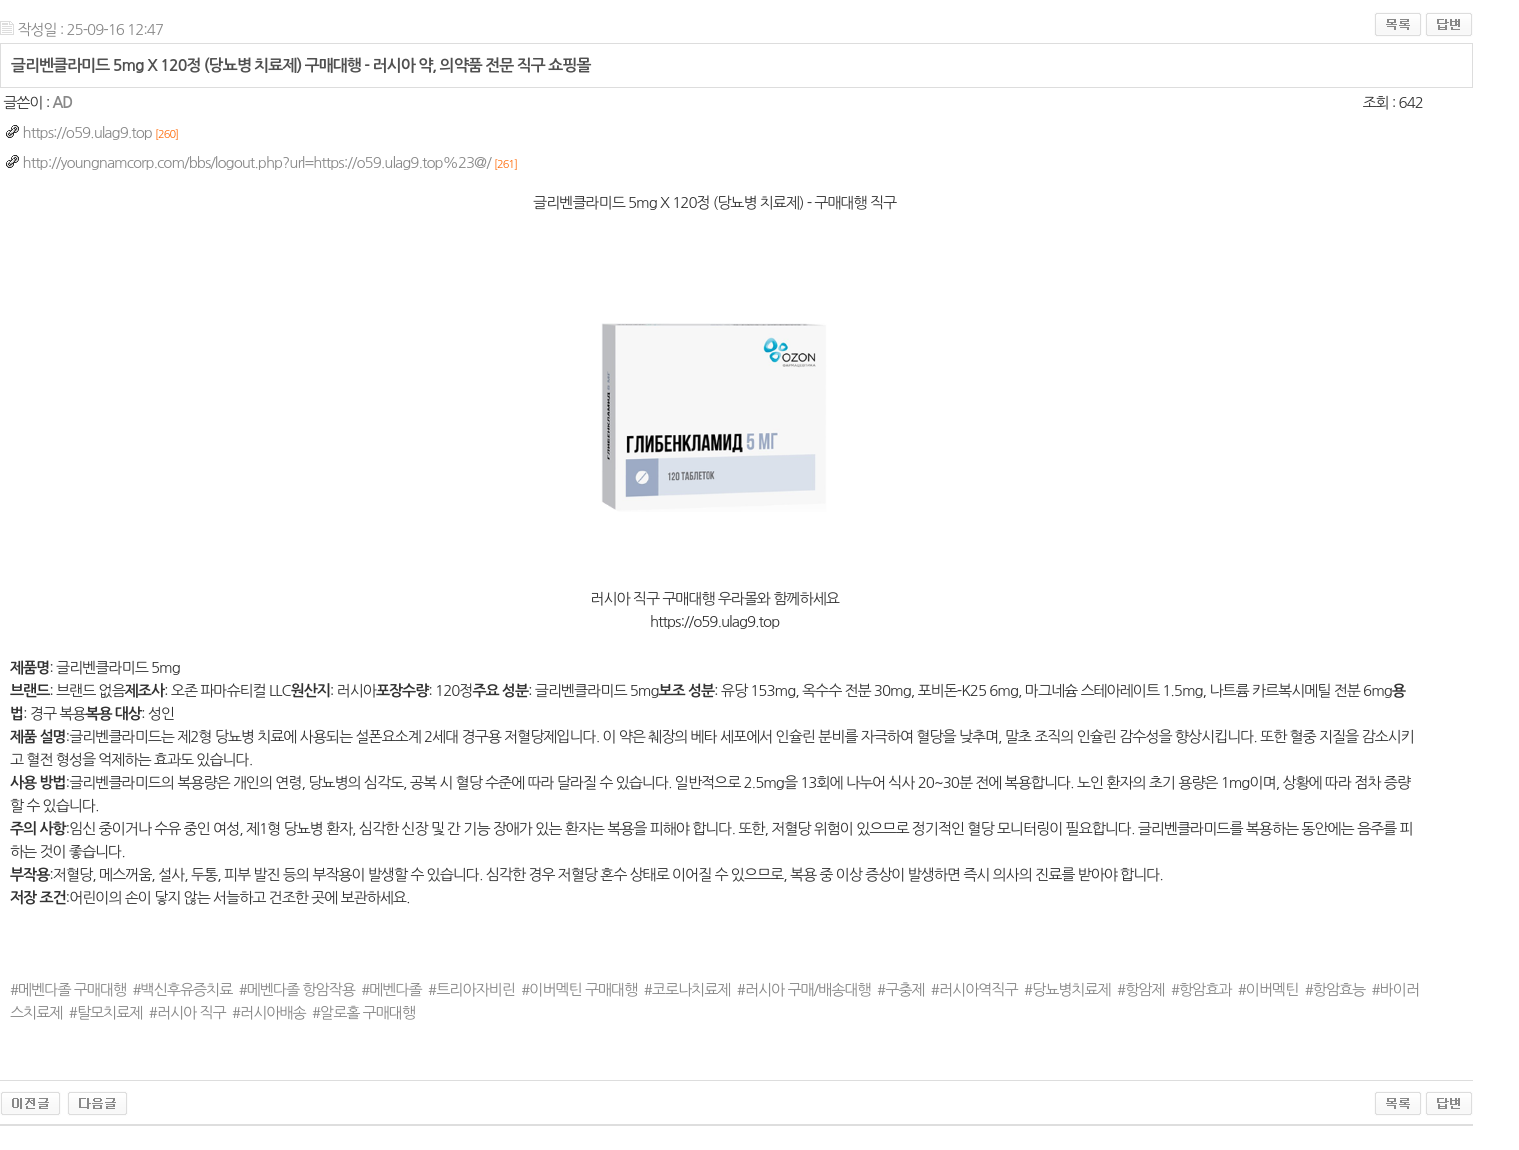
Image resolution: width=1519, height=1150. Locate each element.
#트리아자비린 (471, 989)
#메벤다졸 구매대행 (68, 989)
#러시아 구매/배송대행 (804, 989)
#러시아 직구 (187, 1012)
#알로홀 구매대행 (363, 1012)
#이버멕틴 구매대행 (579, 989)
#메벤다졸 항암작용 (297, 989)
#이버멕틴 (1268, 989)
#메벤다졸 (391, 989)
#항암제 (1140, 989)
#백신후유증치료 (183, 989)
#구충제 (900, 989)
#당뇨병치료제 (1067, 989)
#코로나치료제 (687, 989)
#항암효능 (1335, 989)
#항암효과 (1201, 989)
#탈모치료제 (106, 1012)
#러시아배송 (269, 1012)
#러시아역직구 (974, 989)
